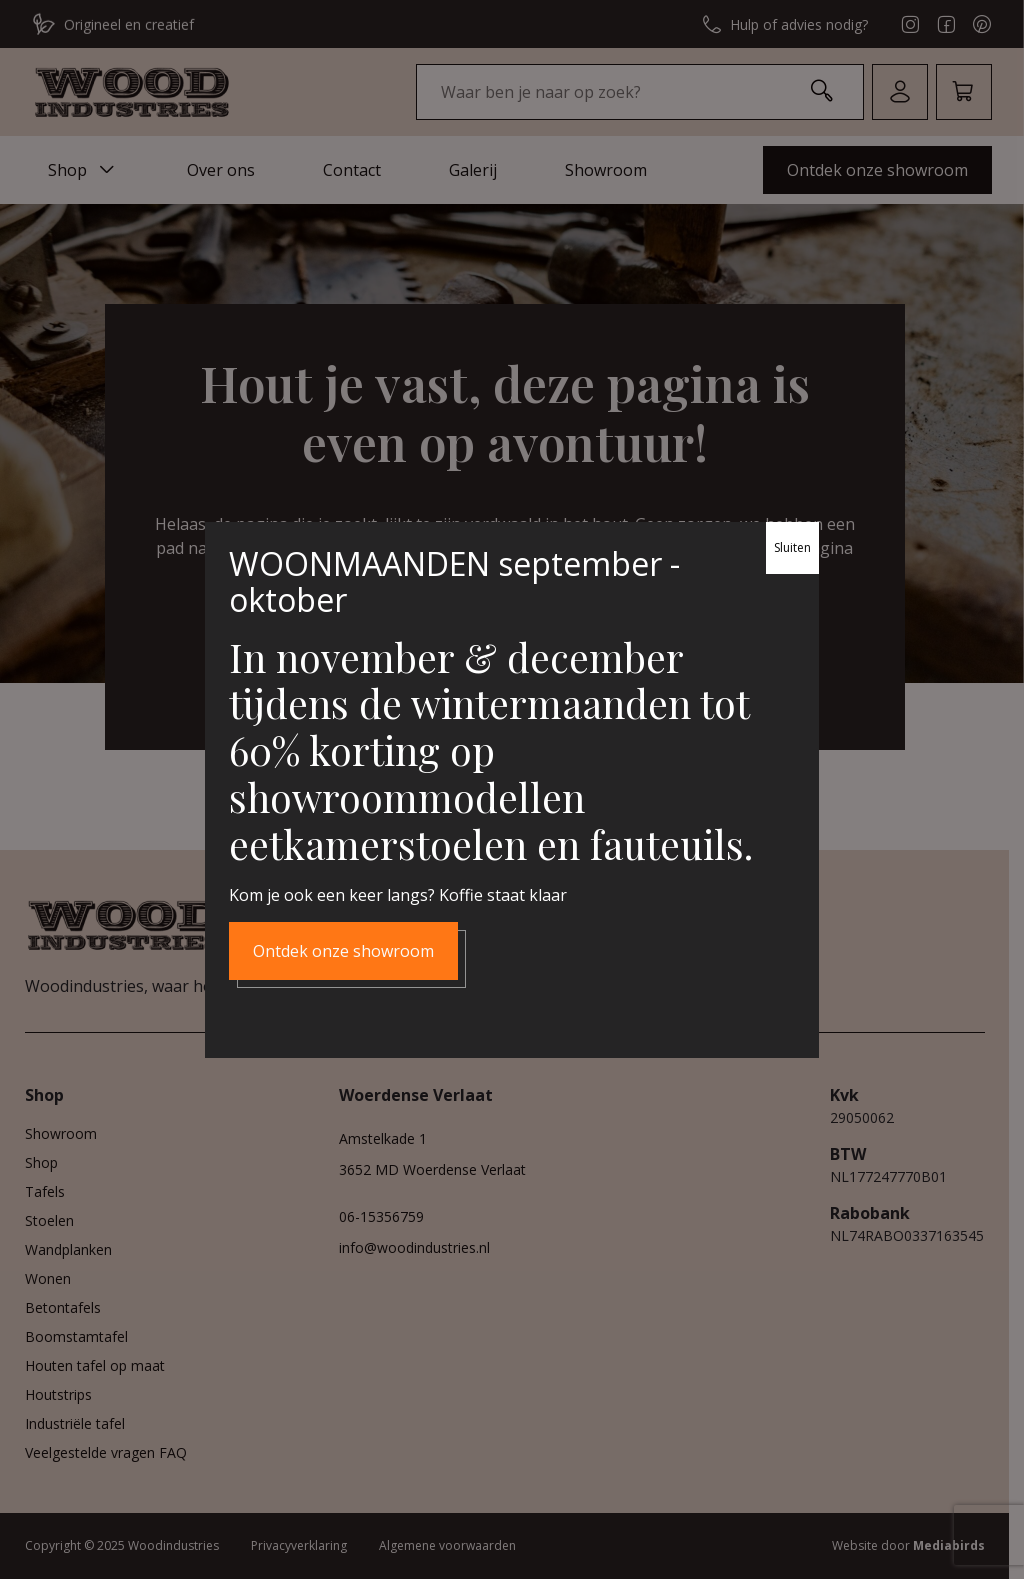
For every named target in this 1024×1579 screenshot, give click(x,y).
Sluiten (792, 547)
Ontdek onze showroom (343, 950)
